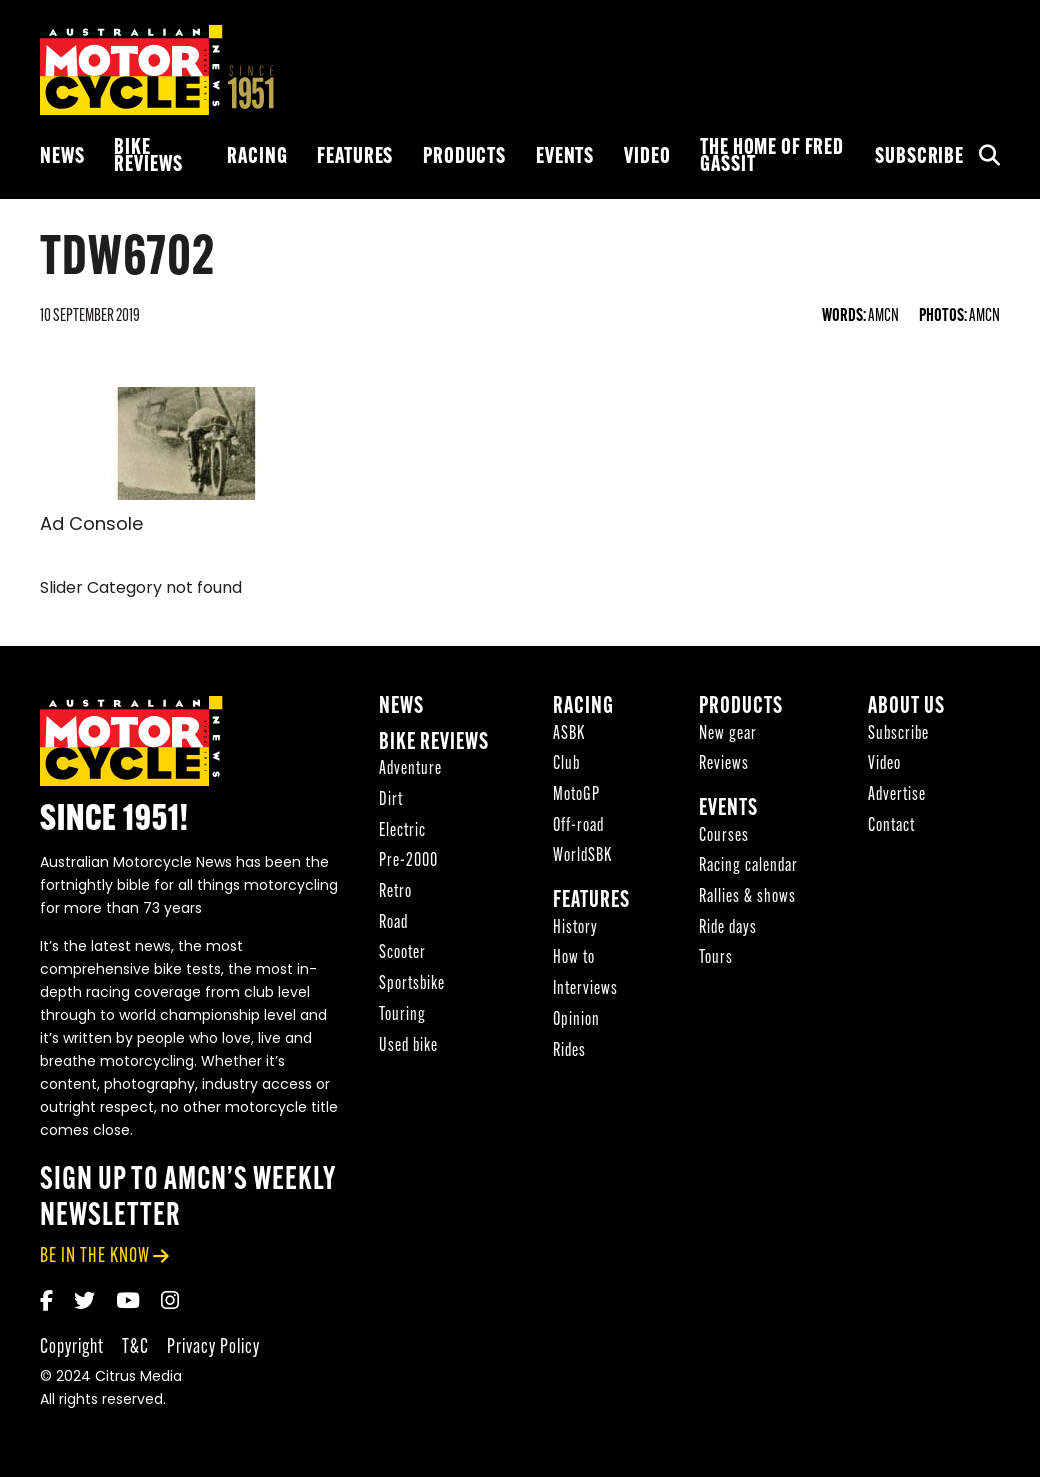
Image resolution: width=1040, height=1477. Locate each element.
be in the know (95, 1256)
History (575, 928)
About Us (906, 707)
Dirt (391, 800)
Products (464, 157)
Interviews (585, 989)
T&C (135, 1347)
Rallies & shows (747, 897)
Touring (402, 1015)
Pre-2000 (408, 861)
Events (565, 157)
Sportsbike (412, 984)
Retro (395, 892)
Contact (891, 826)
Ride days (728, 928)
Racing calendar (748, 866)
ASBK (569, 734)
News (62, 157)
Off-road (578, 826)
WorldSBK (582, 856)
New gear (728, 734)
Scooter (402, 953)
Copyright (72, 1347)
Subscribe (919, 157)
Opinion (576, 1020)
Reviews (724, 764)
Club (566, 764)
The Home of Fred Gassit (772, 157)
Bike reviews (148, 157)
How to (574, 958)
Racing (257, 157)
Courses (724, 836)
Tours (716, 958)
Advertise (897, 795)
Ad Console (91, 525)
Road (393, 923)
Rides (569, 1051)
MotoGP (576, 795)
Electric (402, 831)
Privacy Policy (213, 1347)
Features (355, 157)
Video (647, 157)
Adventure (410, 769)
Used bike (408, 1046)
